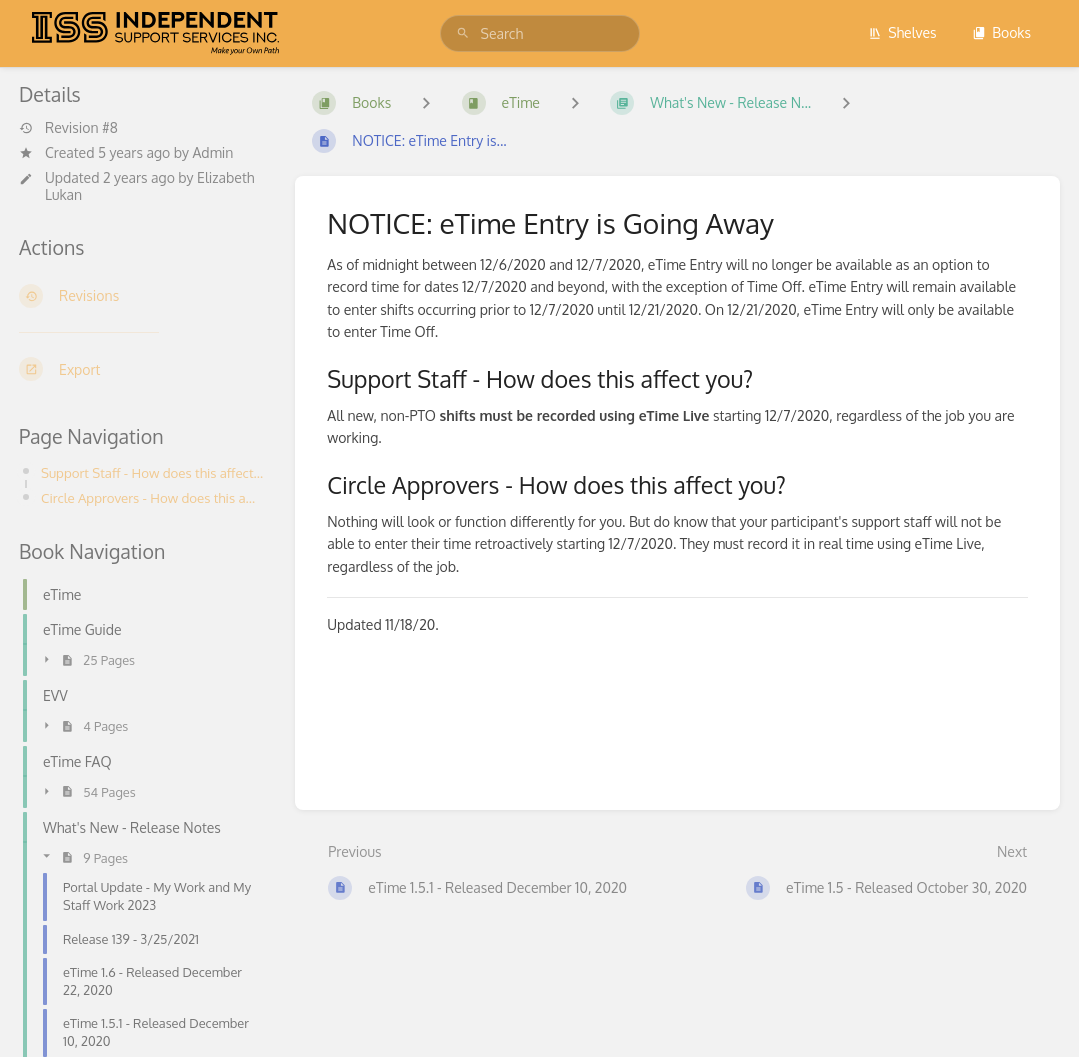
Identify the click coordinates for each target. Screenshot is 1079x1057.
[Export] (141, 369)
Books (1001, 32)
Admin (212, 152)
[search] (540, 33)
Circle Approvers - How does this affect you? (152, 497)
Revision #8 (68, 128)
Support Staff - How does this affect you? (152, 472)
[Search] (463, 33)
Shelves (902, 32)
